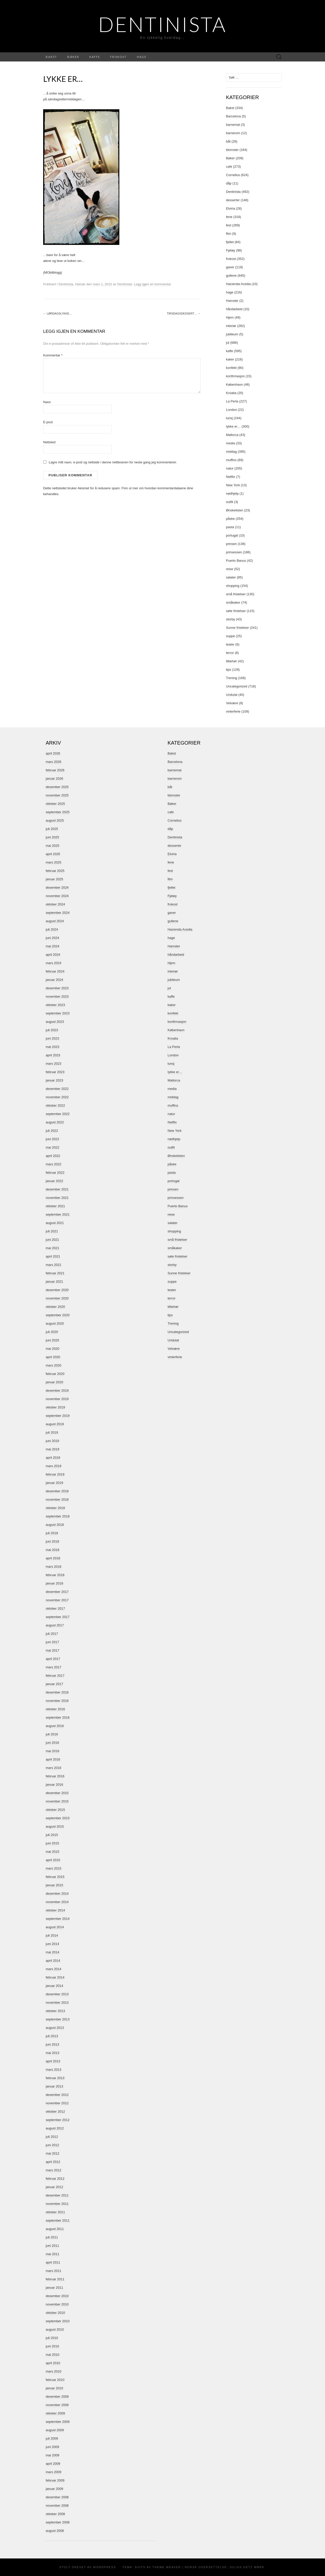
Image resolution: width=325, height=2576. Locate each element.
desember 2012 (57, 2095)
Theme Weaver (166, 2567)
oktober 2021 (55, 1206)
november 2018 (57, 1499)
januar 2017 (54, 1684)
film (228, 233)
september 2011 (58, 2220)
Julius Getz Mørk (246, 2567)
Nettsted (49, 442)
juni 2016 (52, 1743)
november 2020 (57, 1298)
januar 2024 (54, 980)
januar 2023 (54, 1080)
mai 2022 (52, 1147)
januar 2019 (54, 1483)
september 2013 (58, 2019)
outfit (229, 502)
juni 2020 (52, 1340)
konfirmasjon (235, 376)
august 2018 (55, 1525)
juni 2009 (52, 2447)
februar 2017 (55, 1675)
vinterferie (233, 711)
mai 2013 (52, 2053)
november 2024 (57, 896)
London (231, 410)
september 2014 (58, 1919)
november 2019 (57, 1399)
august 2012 (55, 2128)
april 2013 (53, 2061)
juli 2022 (52, 1131)
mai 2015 (52, 1852)
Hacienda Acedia (238, 284)
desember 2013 (57, 1994)
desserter (233, 200)
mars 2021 (53, 1265)
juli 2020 (52, 1332)
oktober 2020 (55, 1307)
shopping (232, 586)
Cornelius (233, 175)
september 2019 (58, 1416)
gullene (231, 275)
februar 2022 (55, 1172)
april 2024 (53, 954)
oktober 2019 (55, 1407)
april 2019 (53, 1457)
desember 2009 (57, 2396)
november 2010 (57, 2304)
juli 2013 (52, 2036)
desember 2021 (57, 1189)
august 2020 (55, 1323)
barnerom (233, 133)
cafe (229, 166)
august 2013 (55, 2028)
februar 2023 (55, 1072)
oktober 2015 (55, 1810)
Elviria (230, 208)
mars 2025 (53, 862)
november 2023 (57, 996)
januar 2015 (54, 1885)
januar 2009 (54, 2489)
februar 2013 (55, 2078)
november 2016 (57, 1701)
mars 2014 (53, 1969)
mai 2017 (52, 1650)
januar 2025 (54, 879)
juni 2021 (52, 1240)
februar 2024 (55, 971)
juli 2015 (52, 1835)
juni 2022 (52, 1139)
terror (230, 653)
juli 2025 (52, 829)
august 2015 (55, 1826)
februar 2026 (55, 770)
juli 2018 (52, 1533)
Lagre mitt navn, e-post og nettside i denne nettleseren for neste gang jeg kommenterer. (113, 462)
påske (230, 519)
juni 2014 (52, 1944)
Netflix (230, 477)
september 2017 (58, 1617)
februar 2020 (55, 1374)
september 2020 (58, 1315)
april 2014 (53, 1960)
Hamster (232, 301)
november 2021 (57, 1198)
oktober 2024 (55, 904)
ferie (229, 217)
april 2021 (53, 1256)
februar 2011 (55, 2279)
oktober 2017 (55, 1608)
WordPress (104, 2567)
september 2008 (58, 2522)
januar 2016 (54, 1784)
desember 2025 (57, 787)
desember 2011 (57, 2195)
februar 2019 (55, 1474)
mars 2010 (53, 2371)
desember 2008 (57, 2497)
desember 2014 (57, 1893)
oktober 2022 (55, 1105)
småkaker (233, 602)
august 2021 (55, 1223)
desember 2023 (57, 988)
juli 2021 (52, 1231)
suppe (230, 636)
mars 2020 (53, 1365)
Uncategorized (236, 686)
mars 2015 (53, 1868)
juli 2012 (52, 2137)
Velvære (232, 703)
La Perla (232, 401)
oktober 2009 (55, 2413)
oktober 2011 (55, 2212)
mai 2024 (52, 946)
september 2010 (58, 2321)
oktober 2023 (55, 1005)
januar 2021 (54, 1281)
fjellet (230, 242)
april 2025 (53, 854)
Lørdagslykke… (57, 313)
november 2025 (57, 795)
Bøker (73, 56)
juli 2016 (52, 1734)
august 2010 (55, 2329)
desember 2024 (57, 887)
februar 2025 (55, 871)
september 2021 (58, 1214)
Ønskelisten (234, 510)
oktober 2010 (55, 2313)
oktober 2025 (55, 804)
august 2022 (55, 1122)
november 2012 (57, 2103)
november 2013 (57, 2002)
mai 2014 (52, 1952)
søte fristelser (236, 611)
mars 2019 (53, 1466)
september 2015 (58, 1818)
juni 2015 (52, 1843)
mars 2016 (53, 1768)
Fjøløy (230, 250)
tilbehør (231, 661)
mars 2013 (53, 2069)
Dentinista (162, 24)
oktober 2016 (55, 1709)
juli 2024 (52, 929)
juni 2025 (52, 837)
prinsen (231, 544)
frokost (118, 56)
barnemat (233, 125)
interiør (80, 284)
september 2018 (58, 1516)
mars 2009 (53, 2472)
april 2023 (53, 1055)
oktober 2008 (55, 2514)
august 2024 (55, 921)
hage (142, 56)
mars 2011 (53, 2271)
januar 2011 (54, 2287)
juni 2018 (52, 1541)
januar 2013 (54, 2086)
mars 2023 (53, 1063)
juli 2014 (52, 1935)
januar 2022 (54, 1181)
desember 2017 (57, 1592)
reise (229, 569)
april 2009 (53, 2463)
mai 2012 (52, 2153)
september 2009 (58, 2422)
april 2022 (53, 1156)
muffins (231, 460)
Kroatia (231, 393)
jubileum (232, 334)
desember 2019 (57, 1390)
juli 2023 (52, 1030)
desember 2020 (57, 1290)
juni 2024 (52, 938)
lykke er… (233, 426)
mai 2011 (52, 2254)
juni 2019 (52, 1441)
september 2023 (58, 1013)
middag (231, 451)
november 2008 (57, 2505)
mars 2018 (53, 1566)
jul (227, 342)
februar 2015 (55, 1877)
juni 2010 (52, 2346)
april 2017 (53, 1659)
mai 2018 (52, 1550)
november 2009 (57, 2405)
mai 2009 (52, 2455)
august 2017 (55, 1625)
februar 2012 (55, 2178)
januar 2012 (54, 2187)
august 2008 (55, 2531)
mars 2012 (53, 2170)
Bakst (51, 56)
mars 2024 (53, 963)
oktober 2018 (55, 1508)
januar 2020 (54, 1382)
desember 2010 (57, 2296)
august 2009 (55, 2430)
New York (233, 485)
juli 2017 (52, 1634)
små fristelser (236, 594)
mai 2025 (52, 845)
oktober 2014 (55, 1910)
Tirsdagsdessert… (184, 313)
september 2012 (58, 2120)
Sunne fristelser (237, 628)
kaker (230, 359)
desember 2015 (57, 1793)
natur (230, 468)
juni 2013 (52, 2044)
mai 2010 (52, 2355)
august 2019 (55, 1424)
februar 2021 (55, 1273)
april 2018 (53, 1558)
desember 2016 (57, 1692)
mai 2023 (52, 1047)
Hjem (230, 317)
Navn (47, 402)
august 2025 (55, 820)
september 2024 (58, 913)
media (230, 443)
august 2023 (55, 1022)
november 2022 (57, 1097)
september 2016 (58, 1717)
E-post (48, 422)
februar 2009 (55, 2480)
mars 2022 (53, 1164)
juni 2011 (52, 2246)
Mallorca (232, 435)
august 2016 (55, 1726)
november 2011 (57, 2204)
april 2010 (53, 2363)
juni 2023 (52, 1038)
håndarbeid (234, 309)
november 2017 (57, 1600)
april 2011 (53, 2262)
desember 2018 (57, 1491)
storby (230, 619)
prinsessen (234, 552)
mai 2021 (52, 1248)
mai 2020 (52, 1348)
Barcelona (233, 116)
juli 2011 (52, 2237)
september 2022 (58, 1114)
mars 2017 (53, 1667)
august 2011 (55, 2229)
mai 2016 (52, 1751)
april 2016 (53, 1759)
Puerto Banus (236, 560)
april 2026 (53, 753)
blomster (232, 150)
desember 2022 (57, 1089)
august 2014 (55, 1927)
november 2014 (57, 1902)
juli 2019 (52, 1432)
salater (231, 577)
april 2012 (53, 2162)
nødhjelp (232, 493)
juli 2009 (52, 2438)
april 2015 (53, 1860)
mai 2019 (52, 1449)
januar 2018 (54, 1583)
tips (228, 669)
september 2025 (58, 812)
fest (228, 225)
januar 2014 (54, 1986)
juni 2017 (52, 1642)
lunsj (229, 418)
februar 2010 (55, 2380)
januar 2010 (54, 2388)
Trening (231, 678)
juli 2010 (52, 2338)
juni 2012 (52, 2145)
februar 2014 (55, 1977)
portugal (232, 535)
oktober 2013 (55, 2011)
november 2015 (57, 1801)
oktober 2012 (55, 2111)
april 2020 (53, 1357)
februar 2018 (55, 1575)
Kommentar (52, 355)
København (234, 384)
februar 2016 (55, 1776)
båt (228, 141)
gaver (230, 267)
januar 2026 (54, 778)
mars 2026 (53, 762)
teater (230, 644)
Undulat (231, 695)
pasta (230, 527)
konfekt (231, 368)
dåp (229, 183)
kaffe (94, 56)
